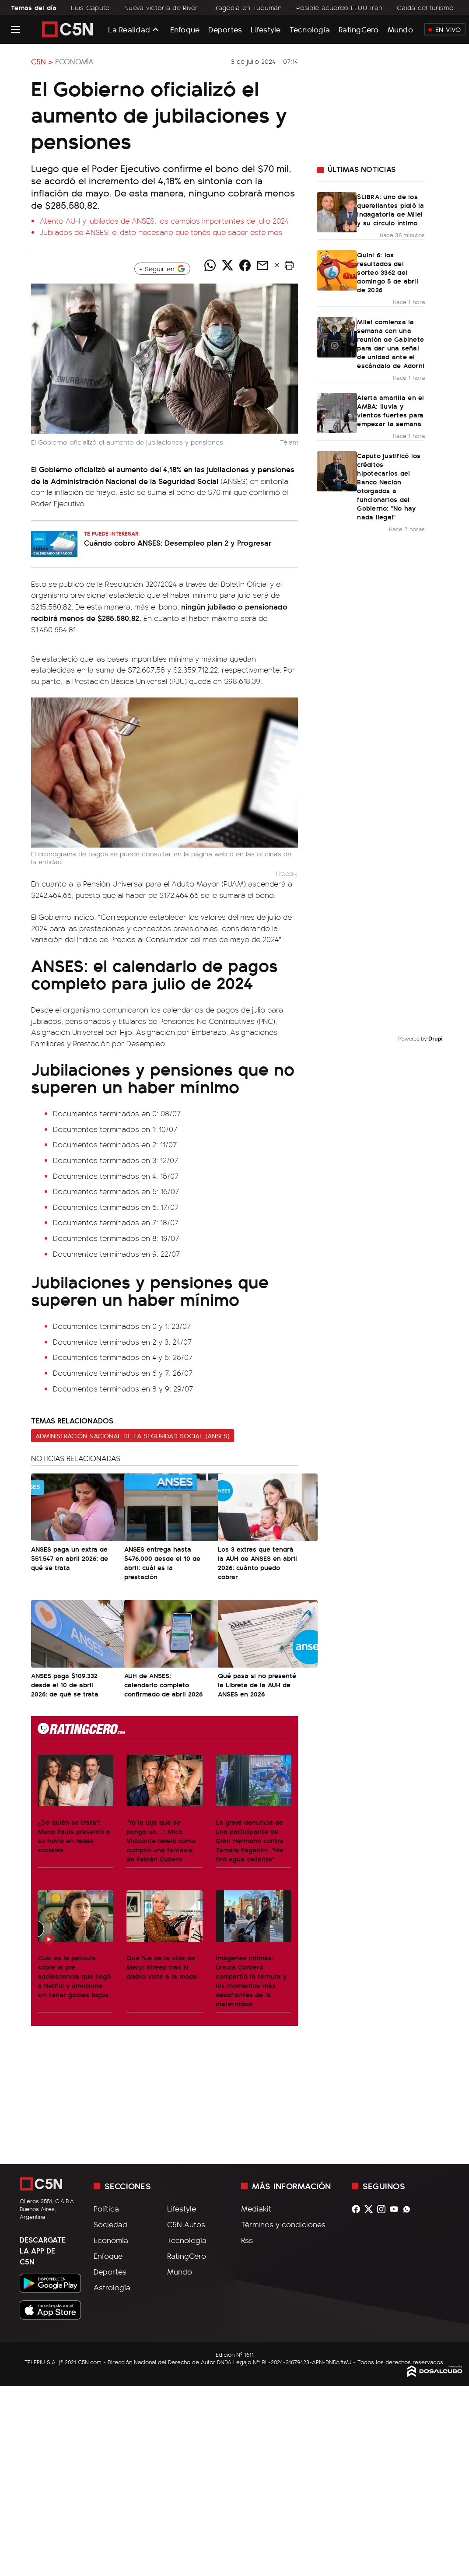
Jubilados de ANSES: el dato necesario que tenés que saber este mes (161, 232)
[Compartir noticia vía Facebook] (245, 265)
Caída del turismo (425, 7)
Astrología (112, 2287)
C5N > (42, 61)
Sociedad (110, 2224)
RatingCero (359, 29)
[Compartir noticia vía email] (262, 265)
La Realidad (129, 29)
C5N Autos (186, 2224)
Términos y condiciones (283, 2224)
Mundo (400, 29)
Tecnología (310, 29)
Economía (74, 61)
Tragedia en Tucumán (247, 7)
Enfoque (185, 29)
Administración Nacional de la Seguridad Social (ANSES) (132, 1435)
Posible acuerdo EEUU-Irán (339, 7)
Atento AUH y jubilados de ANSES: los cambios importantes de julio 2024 (164, 220)
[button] (289, 265)
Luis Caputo (90, 7)
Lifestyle (265, 29)
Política (106, 2208)
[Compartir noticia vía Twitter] (227, 265)
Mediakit (256, 2208)
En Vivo (444, 29)
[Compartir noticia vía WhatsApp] (210, 265)
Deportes (225, 29)
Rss (247, 2240)
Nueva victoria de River (161, 7)
